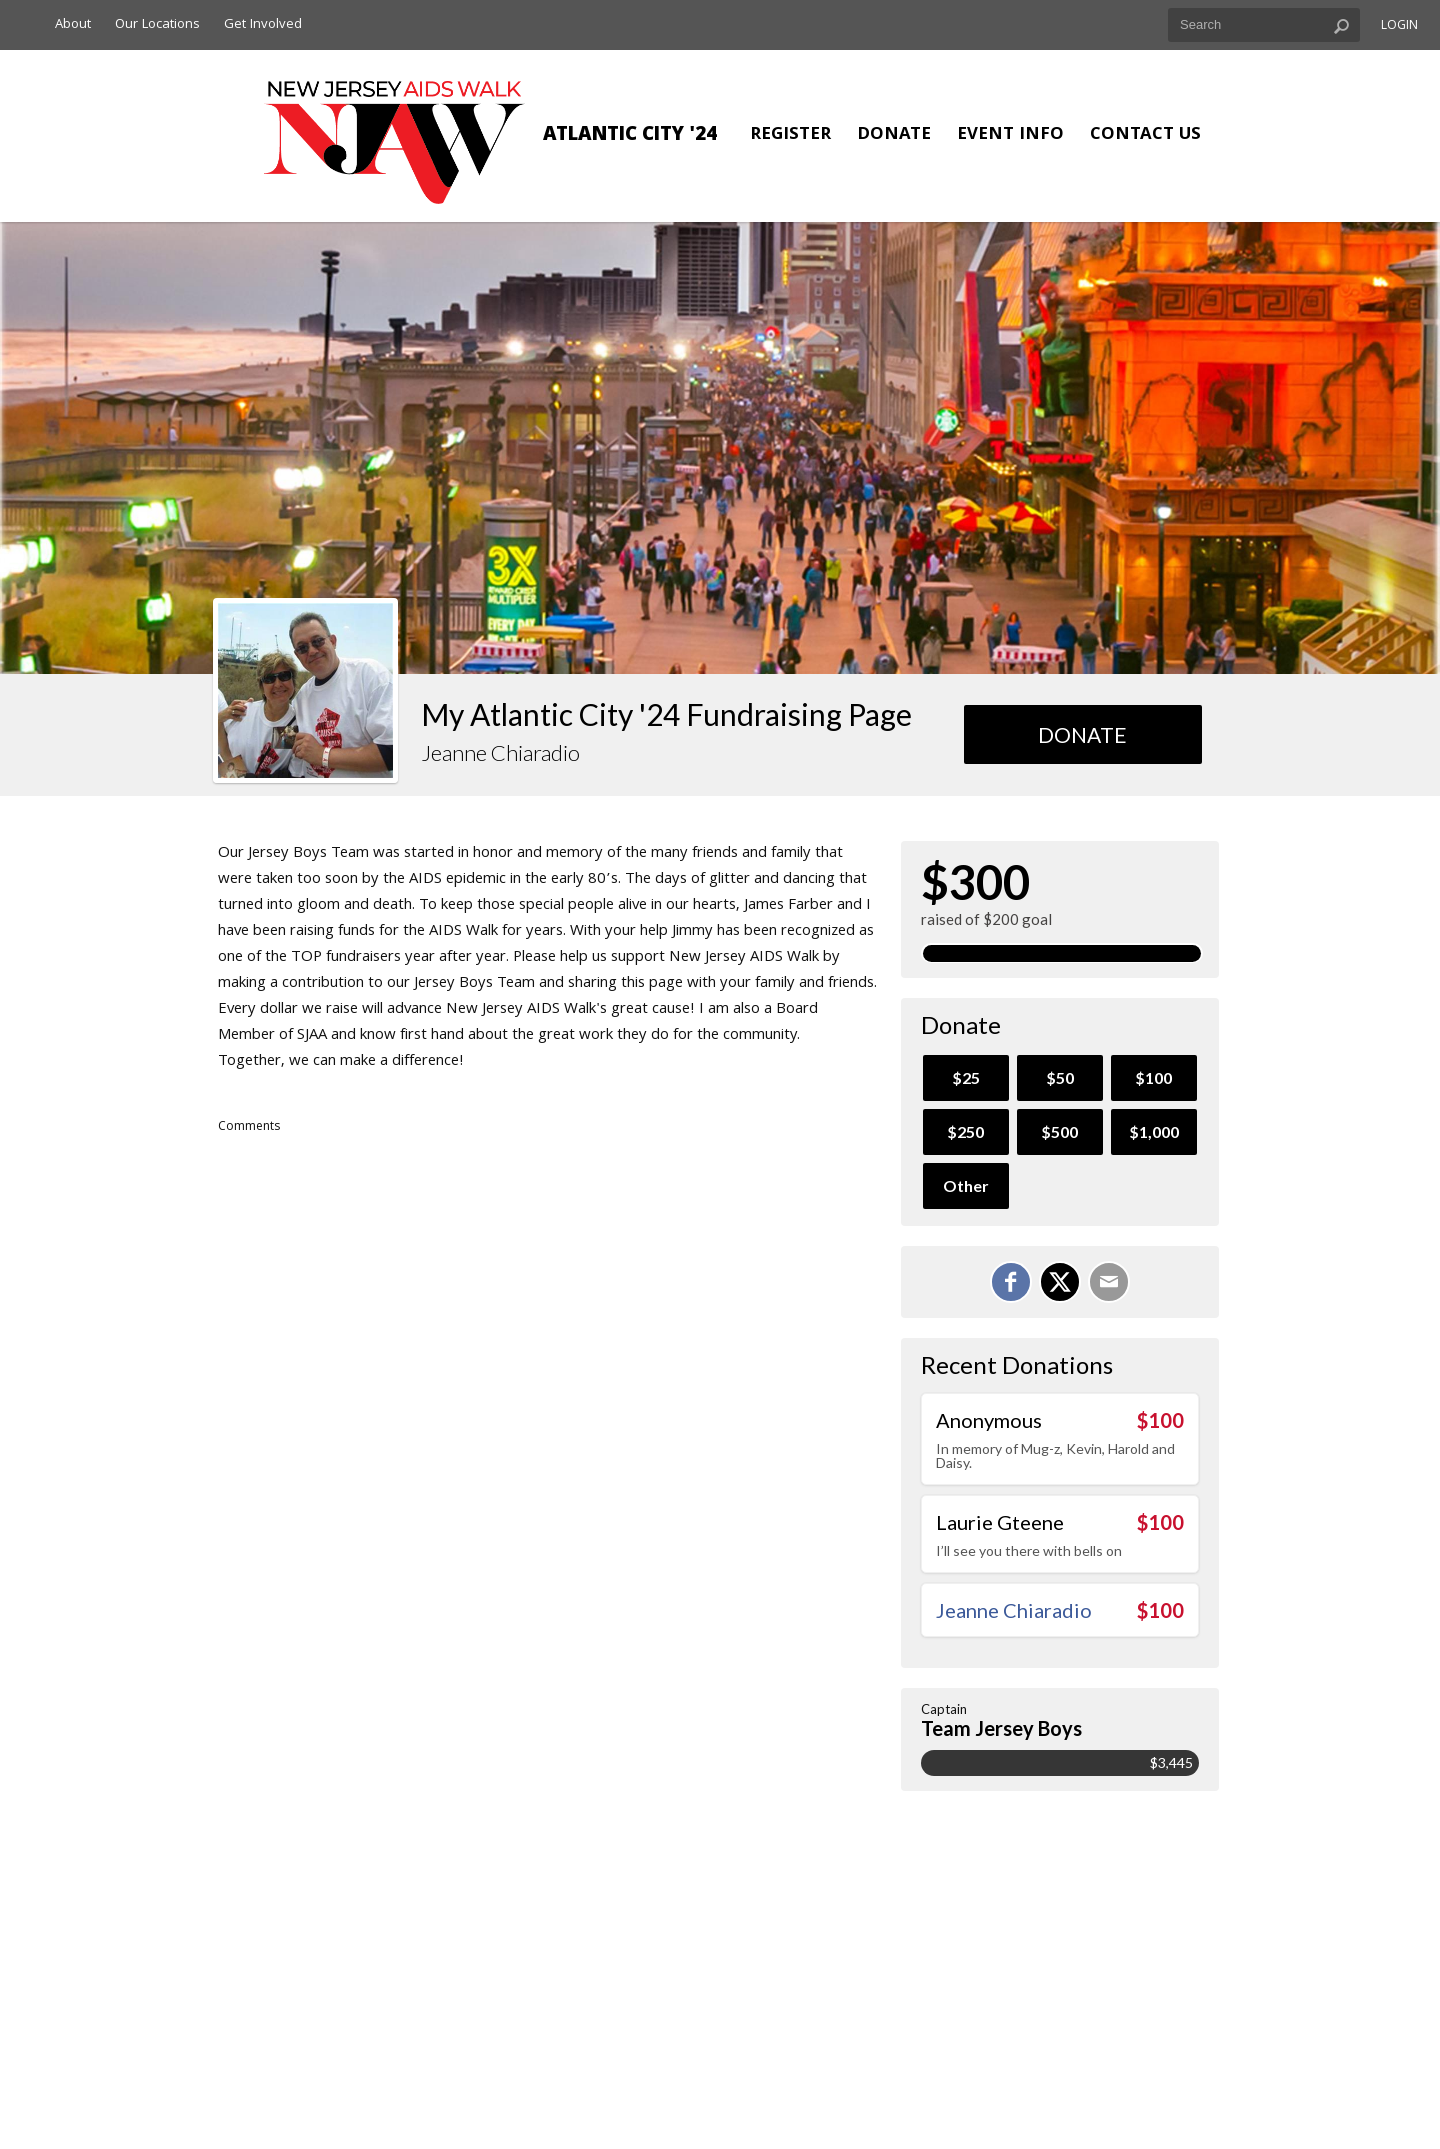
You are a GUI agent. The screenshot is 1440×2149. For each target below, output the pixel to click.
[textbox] (1264, 25)
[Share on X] (1060, 1282)
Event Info (1010, 135)
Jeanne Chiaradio (1014, 1610)
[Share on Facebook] (1011, 1282)
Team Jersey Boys (1001, 1728)
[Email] (1109, 1282)
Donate (894, 135)
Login (1399, 26)
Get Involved (263, 25)
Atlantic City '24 (630, 136)
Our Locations (157, 25)
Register (790, 135)
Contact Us (1145, 135)
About (73, 25)
